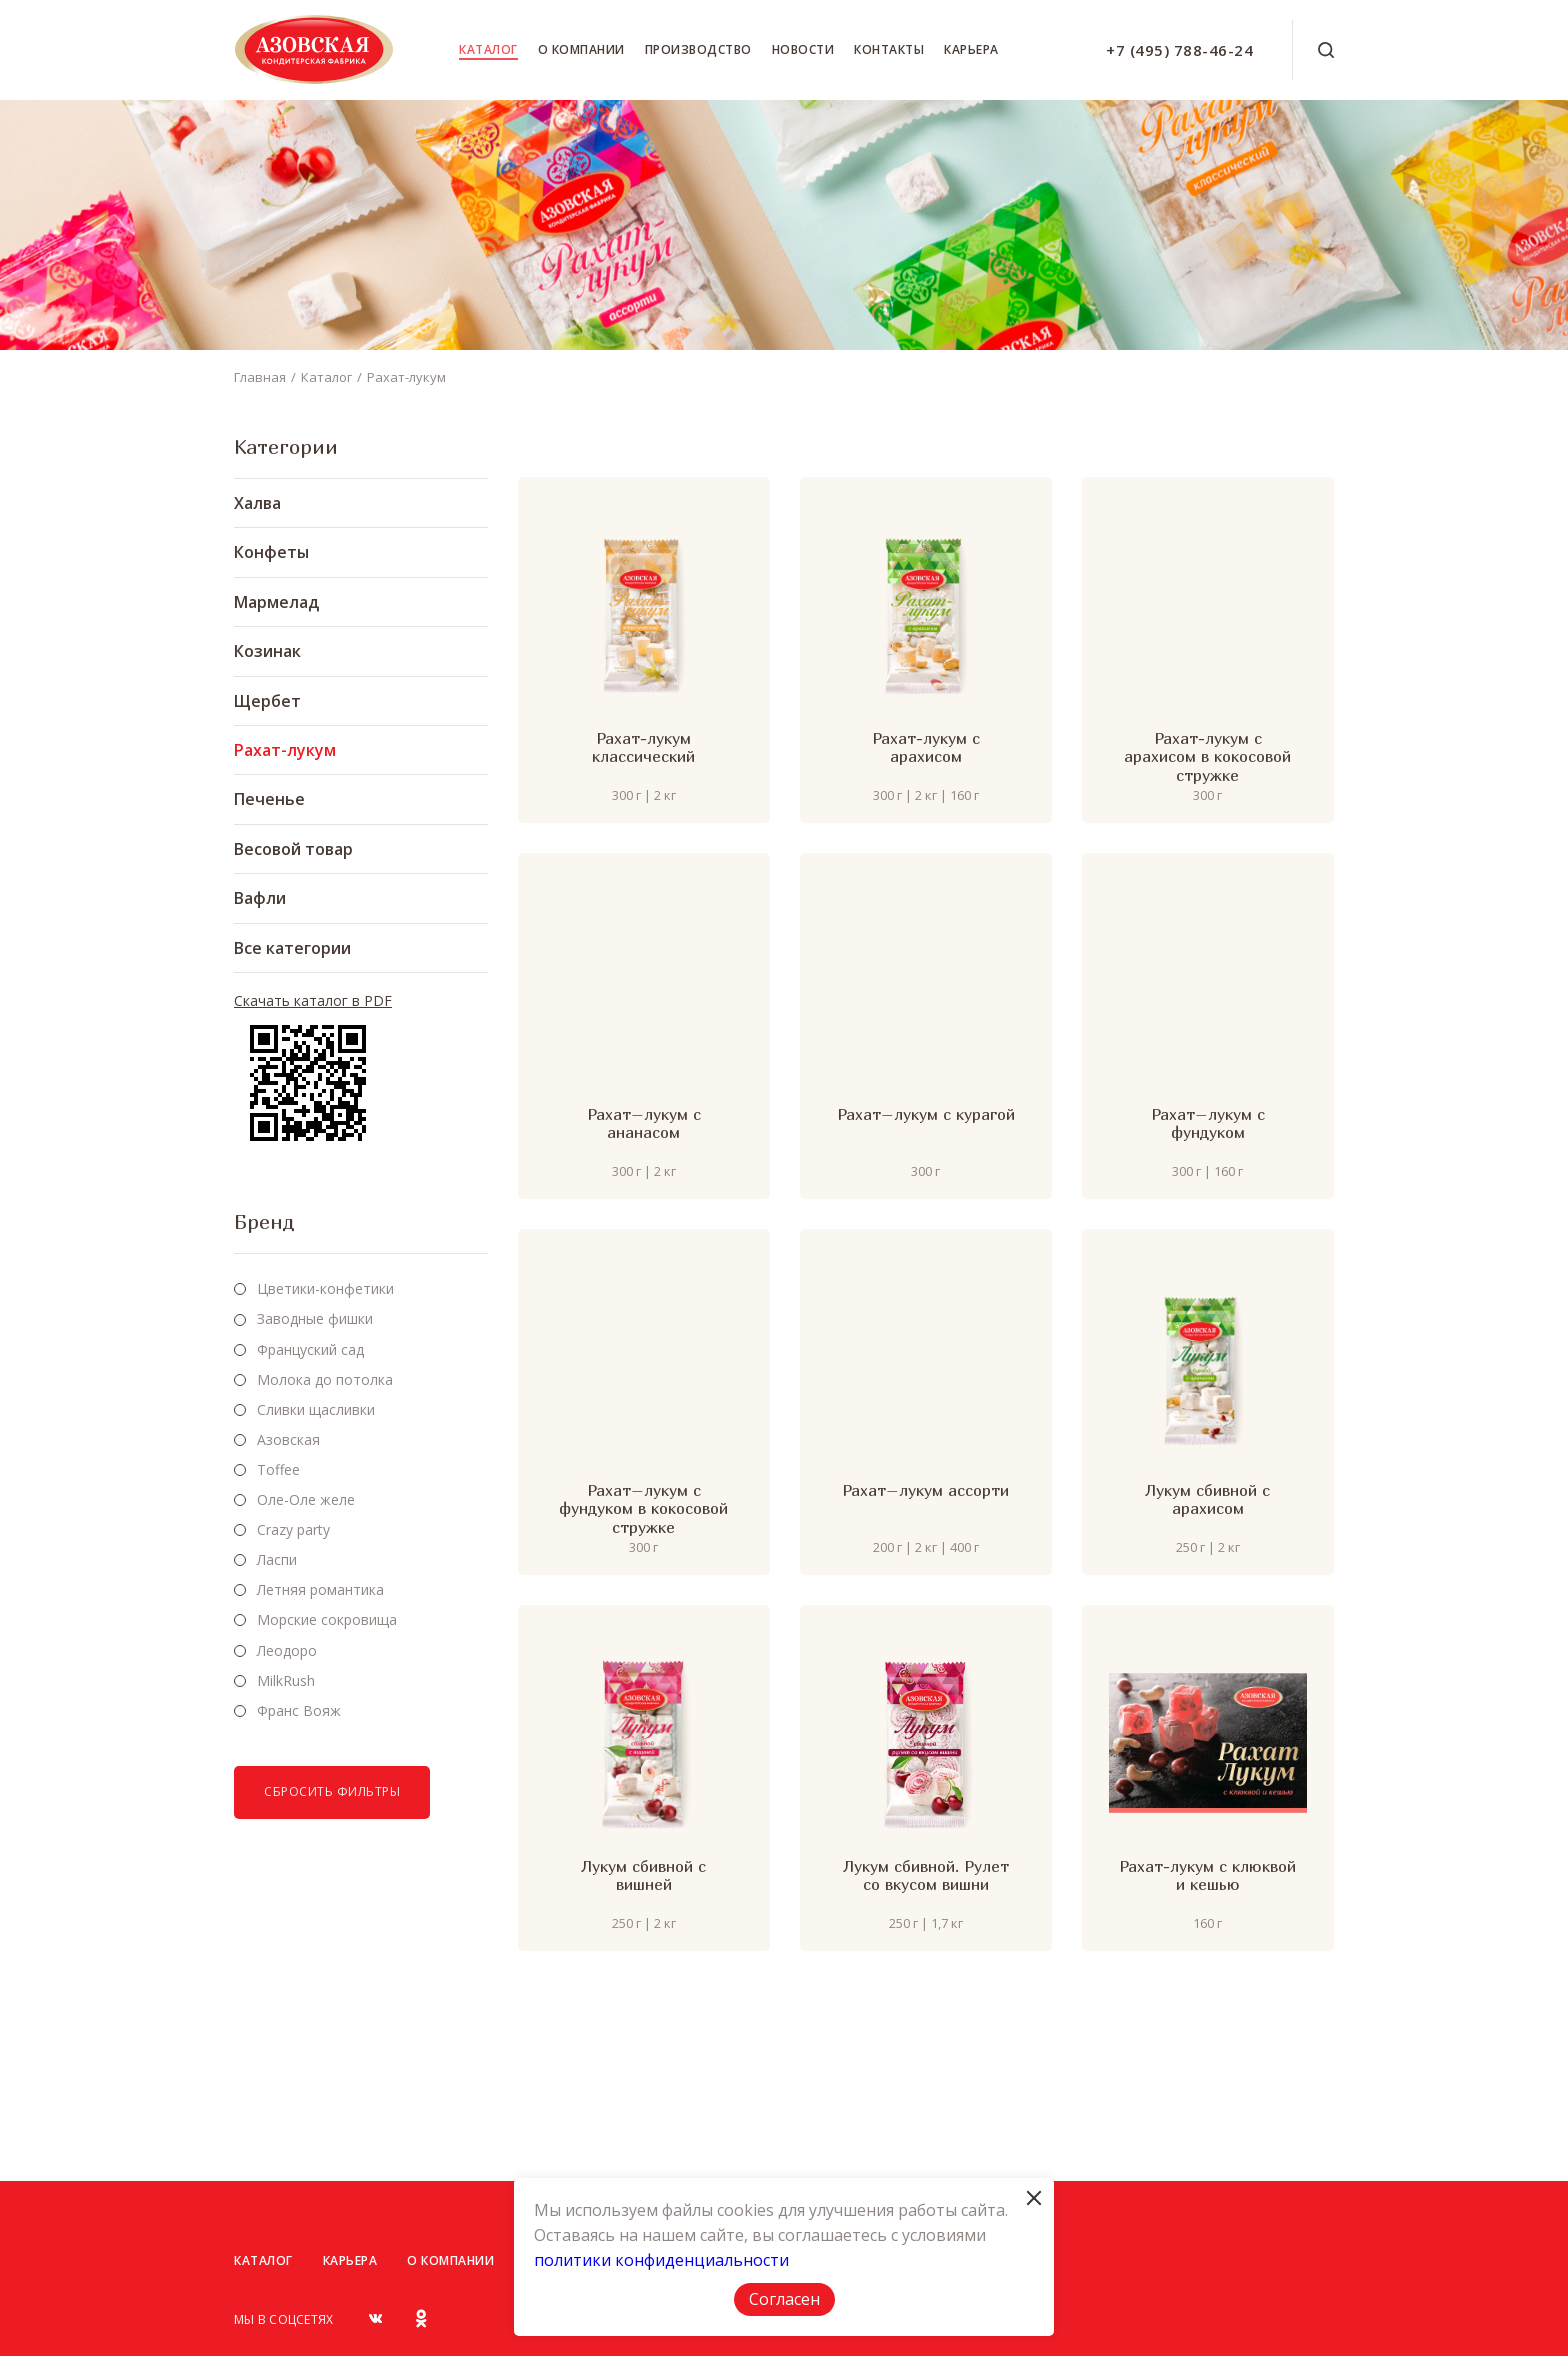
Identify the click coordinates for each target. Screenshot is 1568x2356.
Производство (698, 49)
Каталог (488, 49)
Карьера (971, 49)
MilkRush (286, 1680)
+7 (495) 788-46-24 (1179, 50)
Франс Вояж (299, 1710)
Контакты (889, 49)
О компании (581, 49)
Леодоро (287, 1650)
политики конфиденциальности (661, 2260)
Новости (803, 49)
